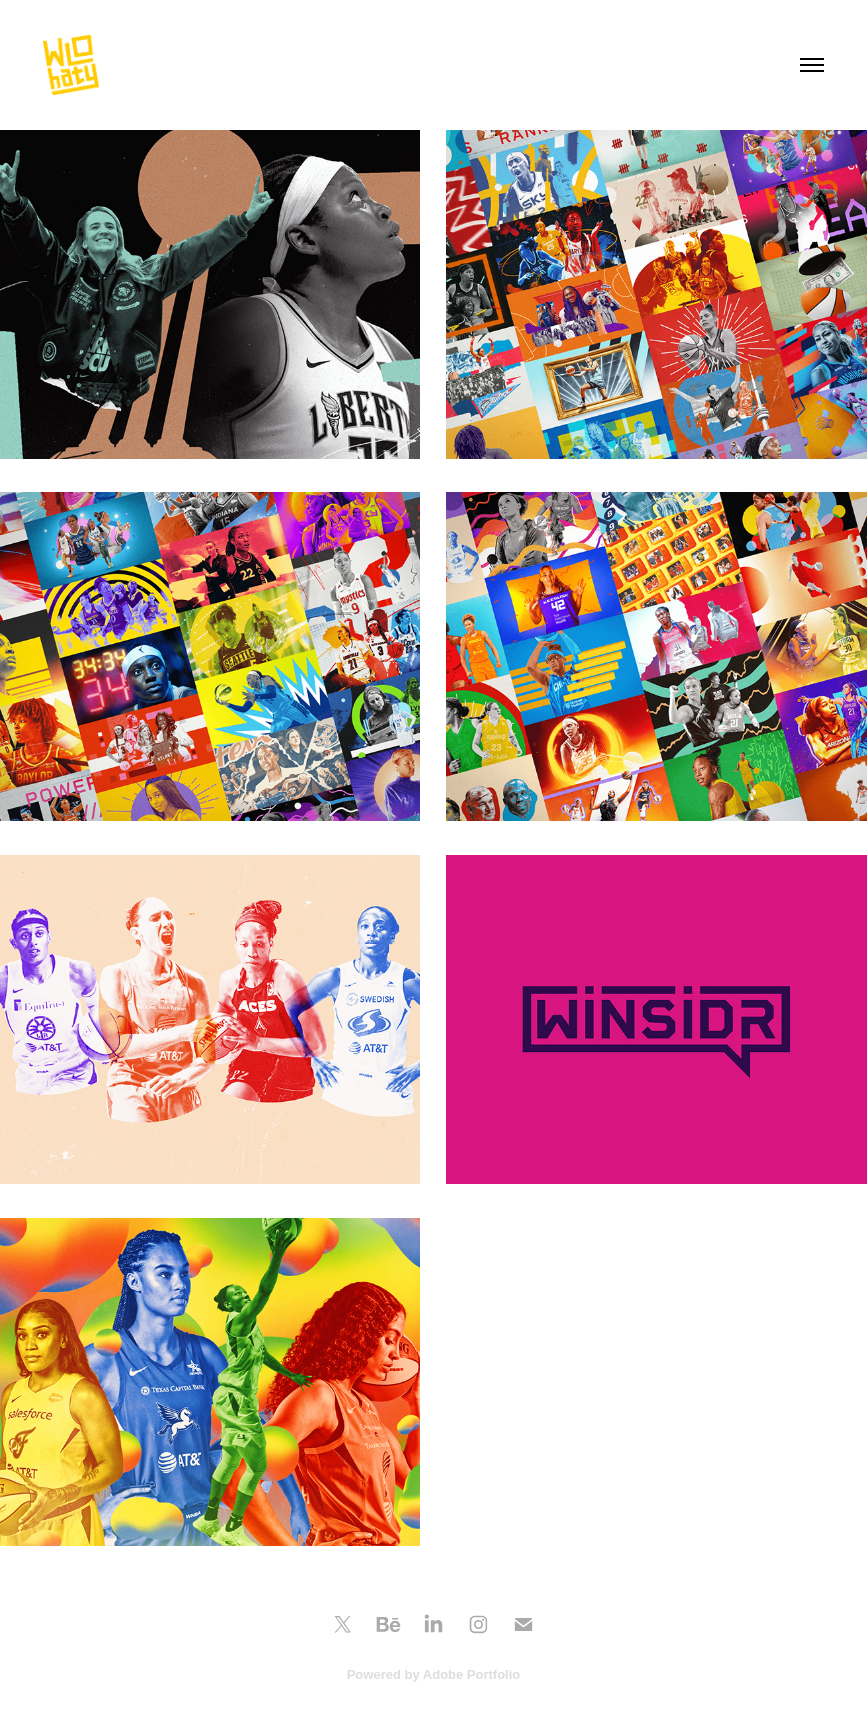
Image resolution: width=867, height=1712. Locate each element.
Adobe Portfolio (472, 1674)
